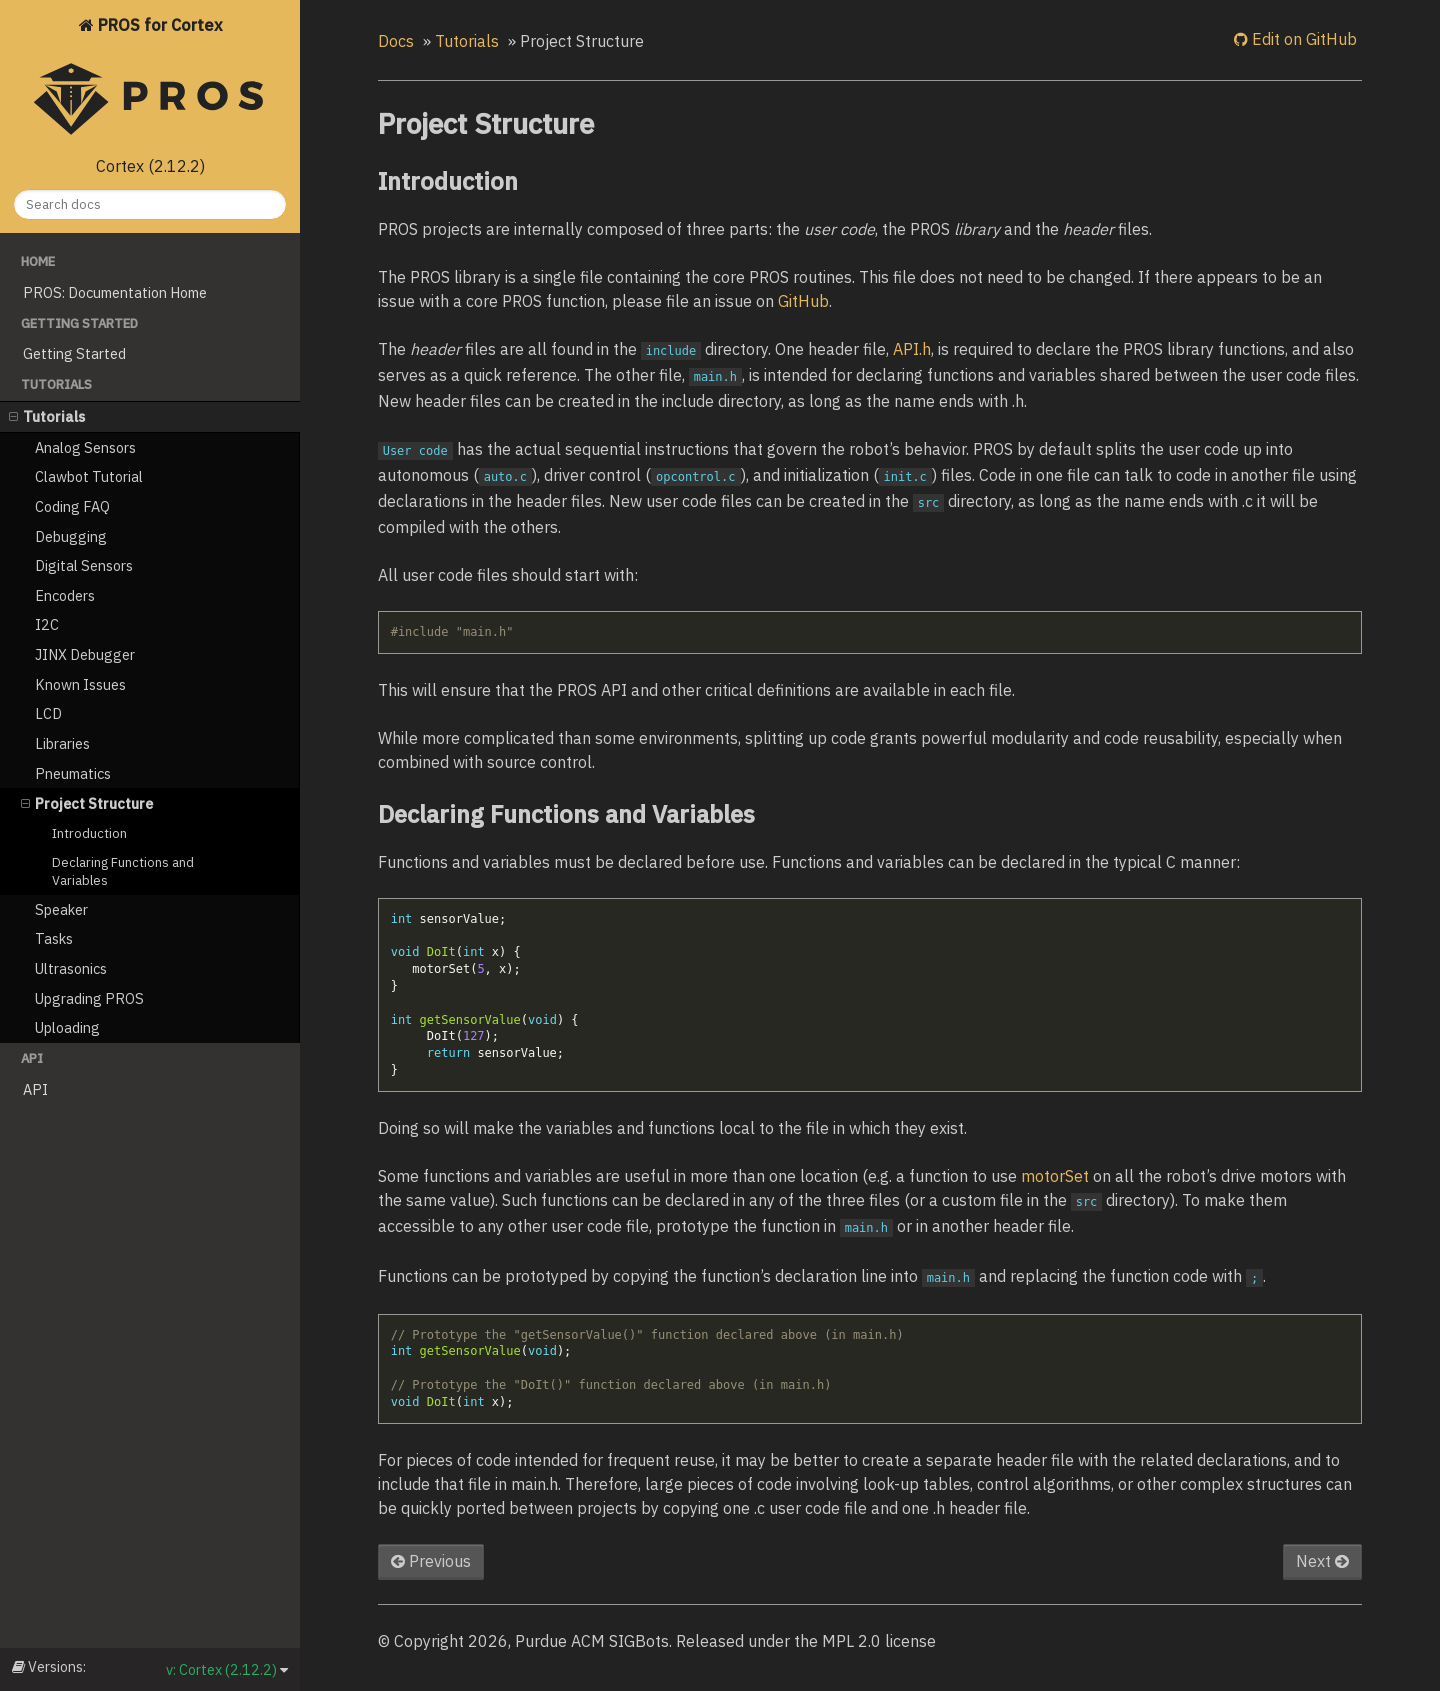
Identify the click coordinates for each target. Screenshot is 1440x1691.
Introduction (89, 833)
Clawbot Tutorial (89, 476)
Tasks (54, 938)
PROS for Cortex (150, 80)
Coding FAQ (72, 506)
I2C (47, 624)
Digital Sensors (84, 565)
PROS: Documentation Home (115, 292)
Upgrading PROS (89, 998)
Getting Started (74, 353)
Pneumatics (73, 773)
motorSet (1055, 1176)
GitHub (803, 301)
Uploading (67, 1027)
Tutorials (47, 416)
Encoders (65, 595)
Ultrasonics (71, 968)
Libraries (62, 743)
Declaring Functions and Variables (123, 871)
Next (1322, 1561)
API (35, 1089)
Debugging (71, 536)
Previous (431, 1561)
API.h (912, 349)
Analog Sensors (85, 447)
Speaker (61, 909)
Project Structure (87, 803)
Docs (396, 41)
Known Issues (80, 684)
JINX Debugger (85, 654)
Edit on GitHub (1302, 39)
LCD (48, 713)
